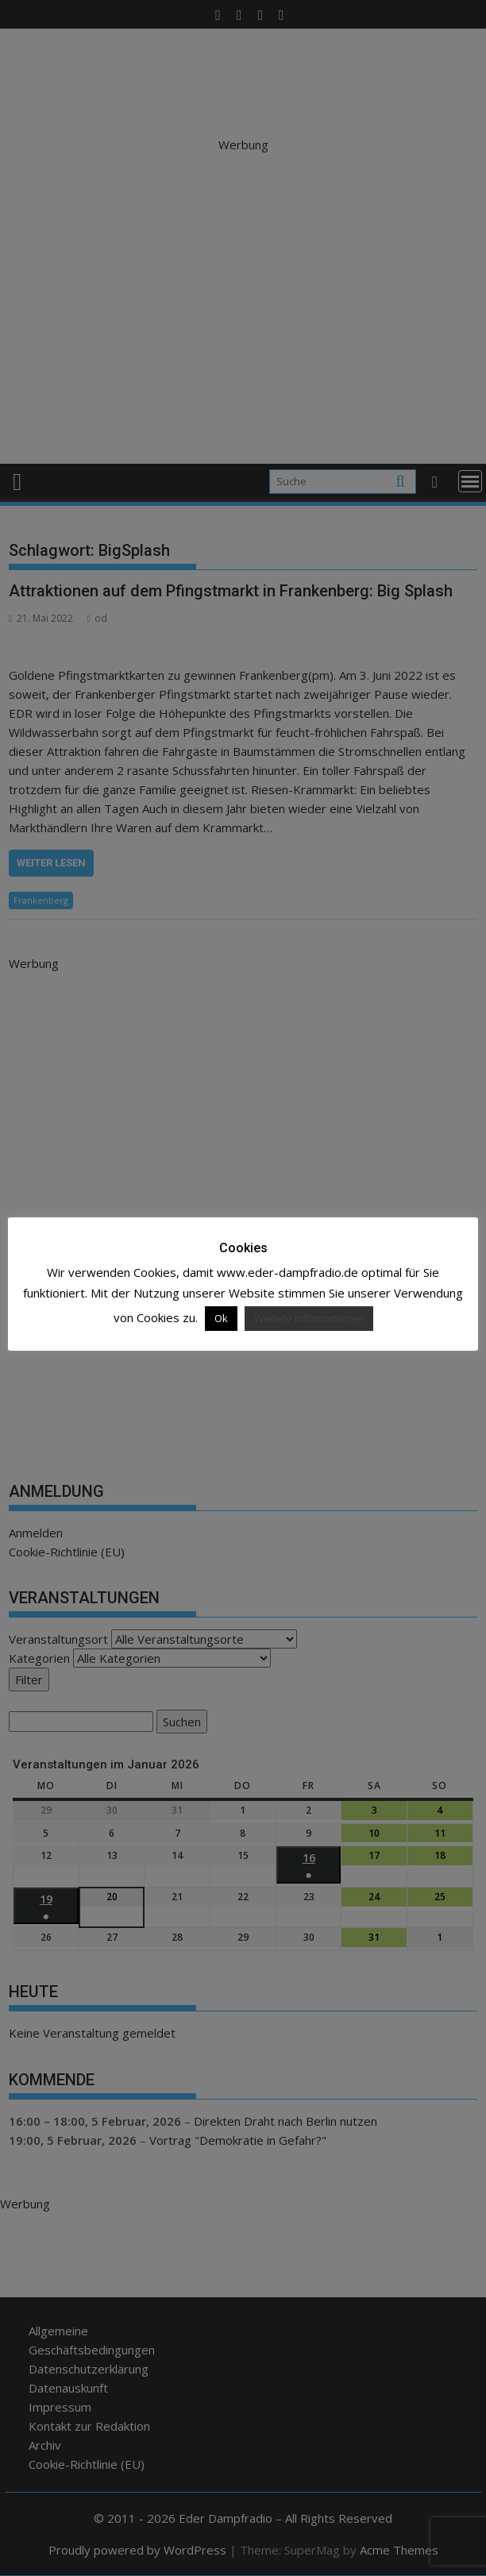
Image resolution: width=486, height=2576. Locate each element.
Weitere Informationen (309, 1318)
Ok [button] (221, 1318)
